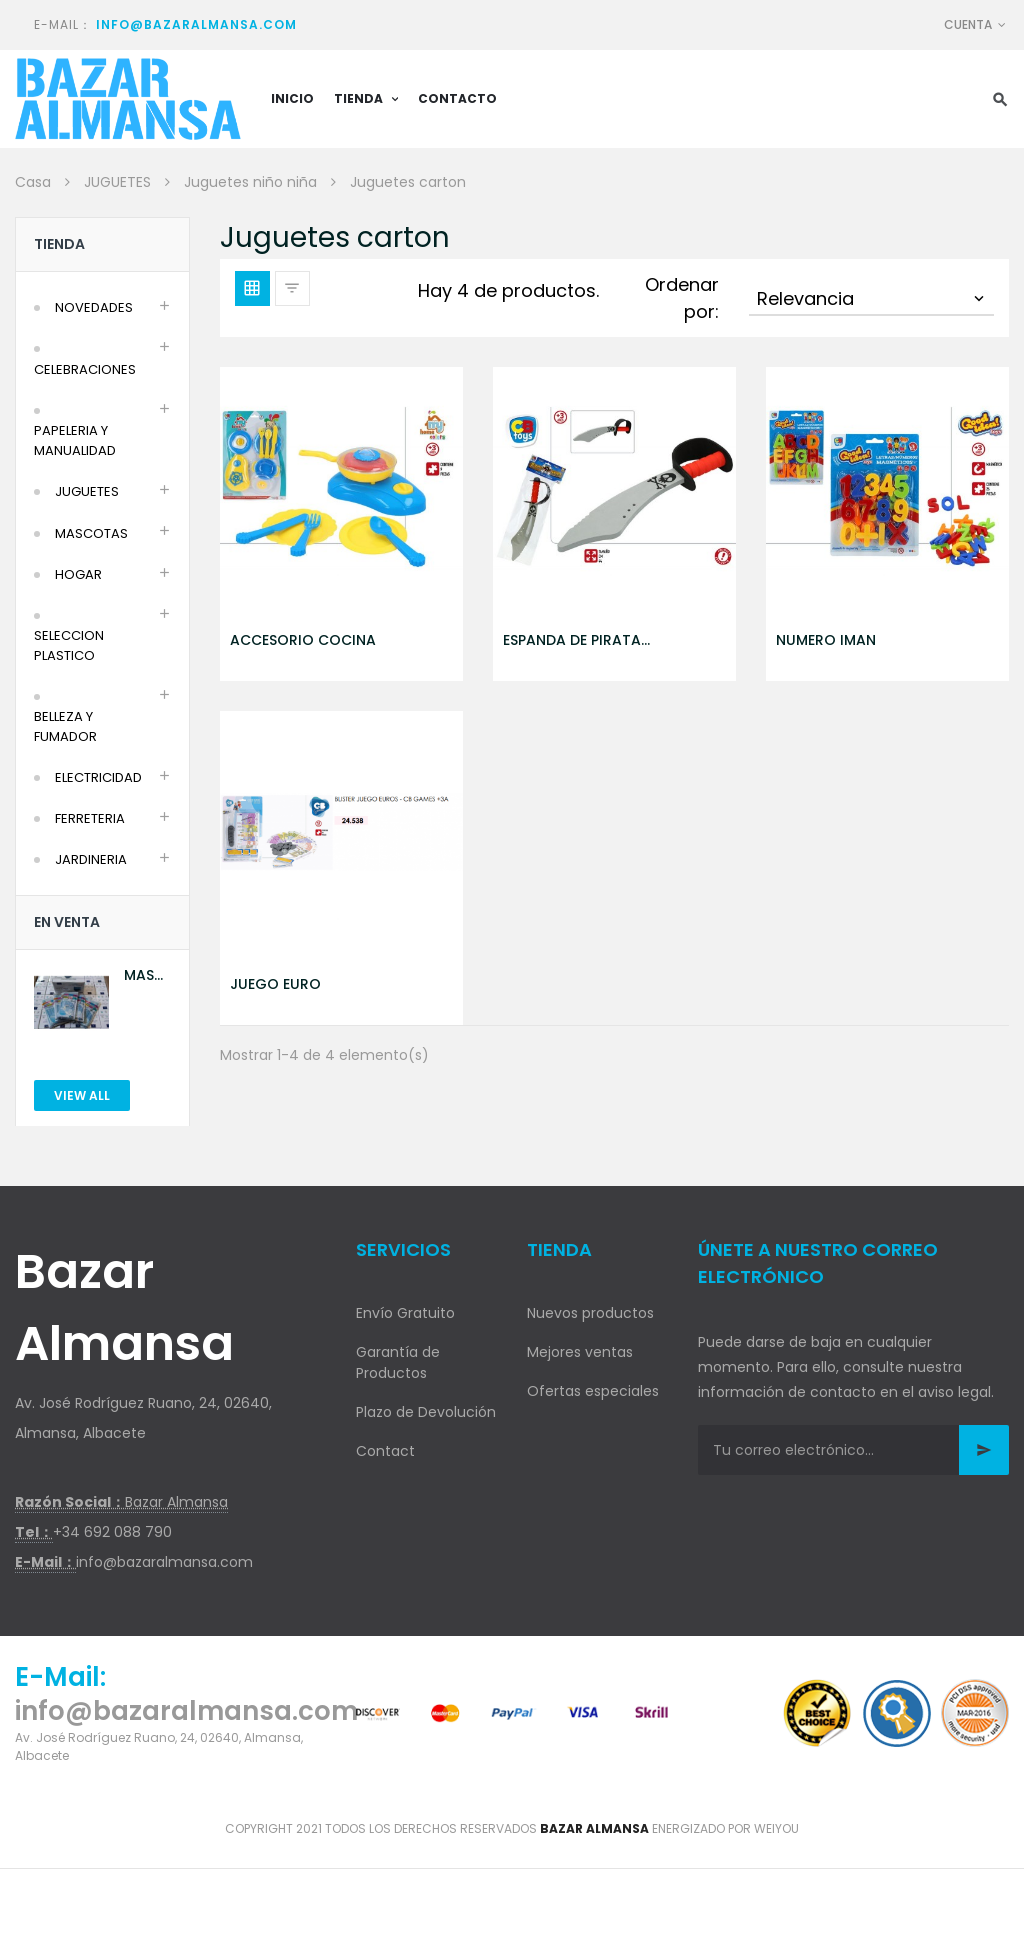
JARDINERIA (91, 859)
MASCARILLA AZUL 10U (147, 975)
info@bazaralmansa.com (196, 24)
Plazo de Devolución (426, 1412)
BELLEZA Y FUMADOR (65, 726)
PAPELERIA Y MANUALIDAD (75, 440)
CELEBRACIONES (85, 369)
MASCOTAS (91, 533)
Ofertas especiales (593, 1391)
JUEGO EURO (275, 984)
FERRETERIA (90, 818)
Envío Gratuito (405, 1313)
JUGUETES (87, 491)
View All (82, 1095)
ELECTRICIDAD (98, 777)
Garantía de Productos (398, 1362)
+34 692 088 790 (112, 1532)
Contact (385, 1451)
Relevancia (872, 298)
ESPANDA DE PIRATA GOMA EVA (572, 640)
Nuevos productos (590, 1313)
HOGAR (78, 574)
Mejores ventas (580, 1352)
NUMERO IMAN (826, 640)
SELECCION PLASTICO (69, 645)
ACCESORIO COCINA (303, 640)
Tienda (59, 244)
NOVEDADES (94, 307)
